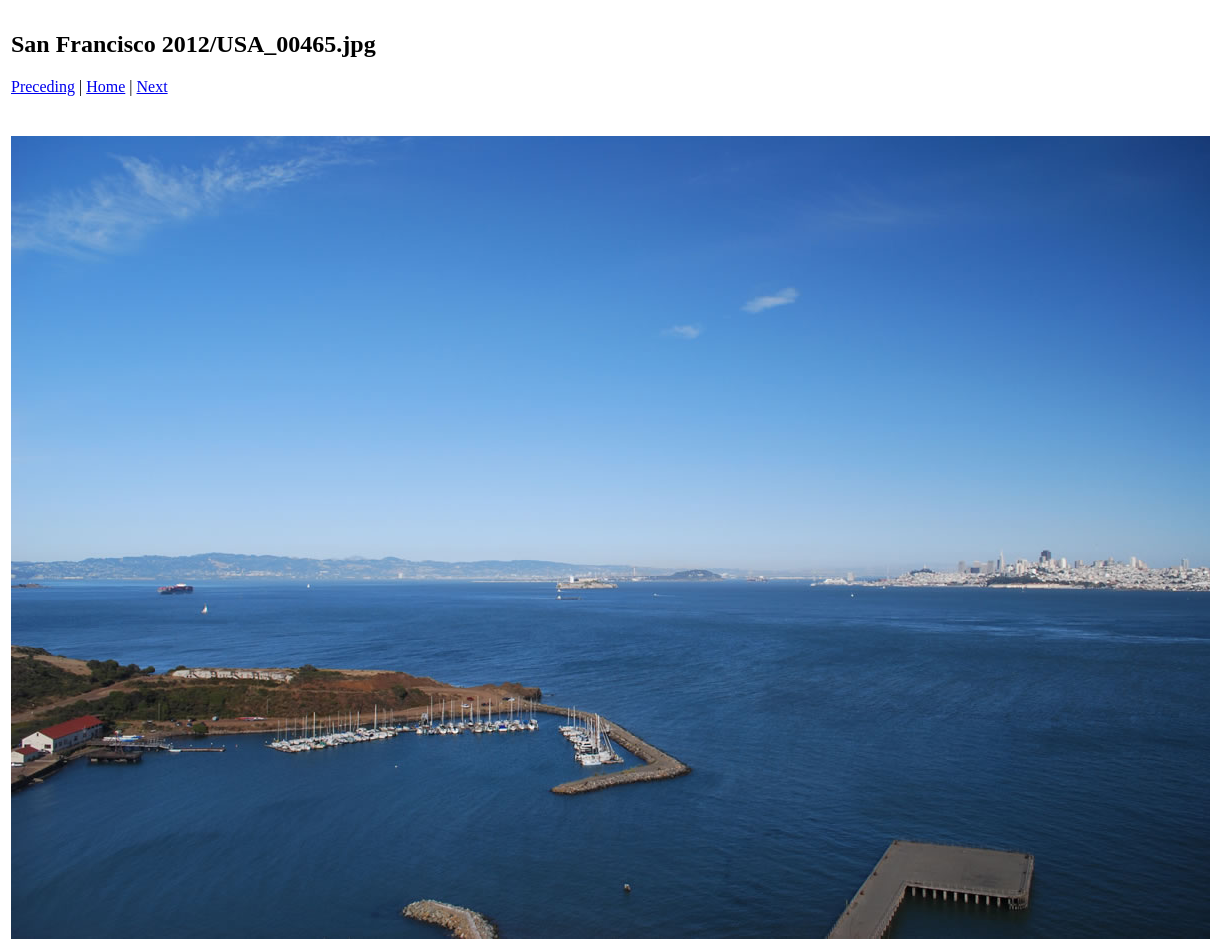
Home (105, 86)
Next (152, 86)
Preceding (43, 86)
